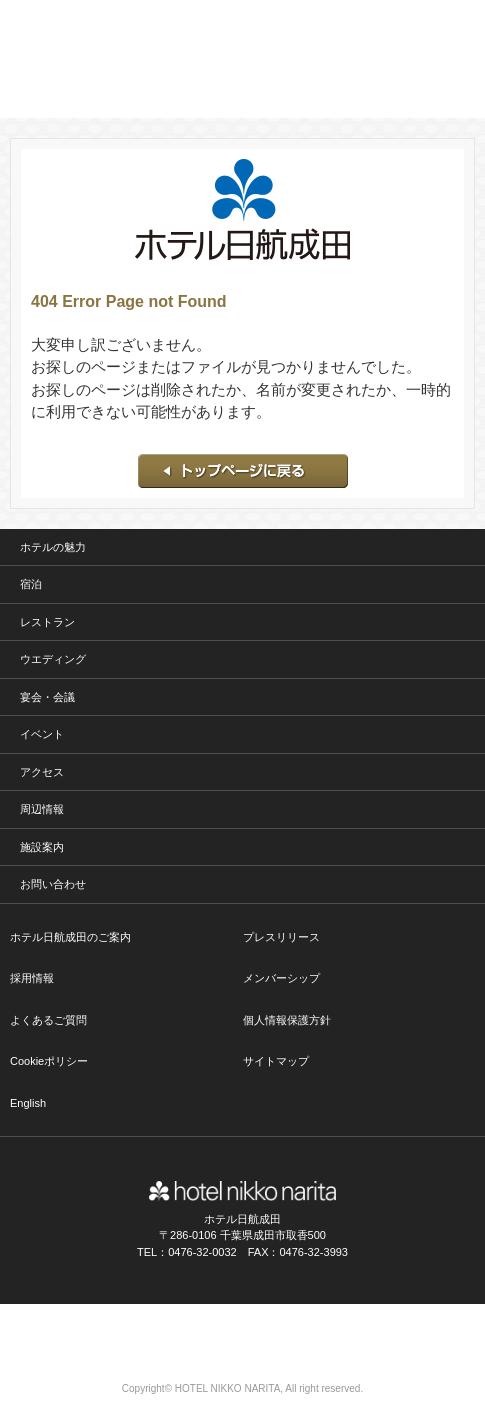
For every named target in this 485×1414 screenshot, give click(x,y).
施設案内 (42, 847)
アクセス (42, 772)
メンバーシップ (281, 978)
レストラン (47, 622)
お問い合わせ (53, 884)
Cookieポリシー (49, 1061)
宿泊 (31, 584)
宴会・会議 (47, 697)
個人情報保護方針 (287, 1020)
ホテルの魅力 (53, 547)
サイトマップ (276, 1061)
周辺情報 (42, 809)
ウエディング (53, 659)
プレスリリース (281, 937)
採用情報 (32, 978)
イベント (42, 734)
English (28, 1103)
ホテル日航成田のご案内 (70, 937)
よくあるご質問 (48, 1020)
